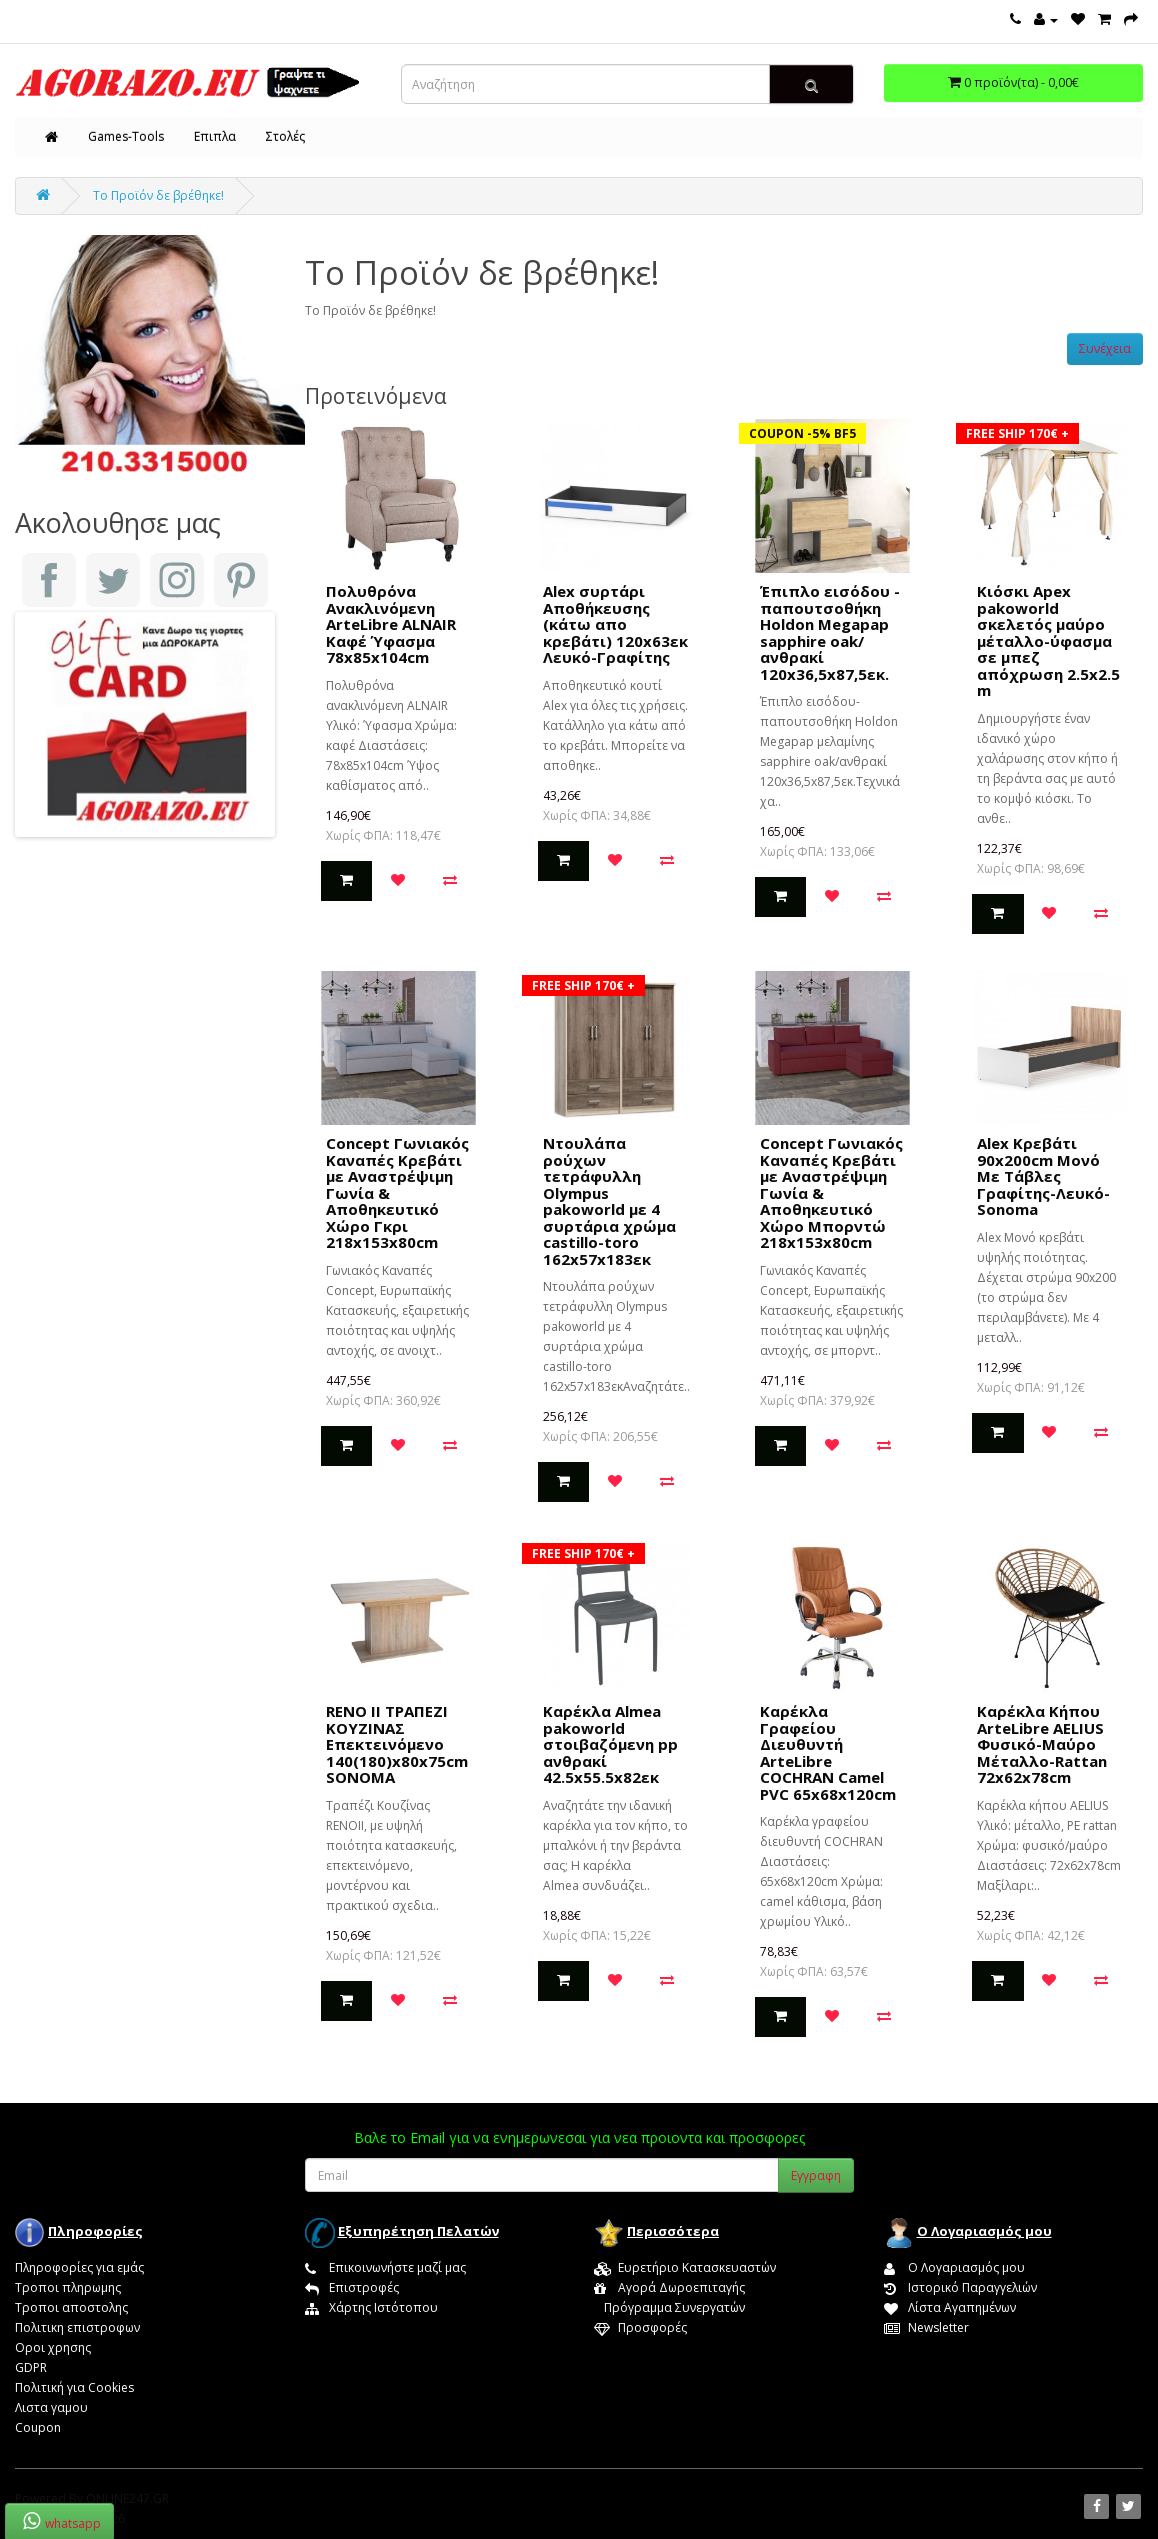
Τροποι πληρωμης (68, 2287)
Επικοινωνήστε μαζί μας (385, 2267)
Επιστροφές (352, 2287)
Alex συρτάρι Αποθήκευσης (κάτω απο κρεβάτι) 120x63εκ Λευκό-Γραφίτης (615, 624)
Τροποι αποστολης (71, 2307)
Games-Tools (126, 136)
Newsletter (926, 2327)
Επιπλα (215, 136)
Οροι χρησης (53, 2347)
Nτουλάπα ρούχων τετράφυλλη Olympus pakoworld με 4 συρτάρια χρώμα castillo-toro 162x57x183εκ (609, 1201)
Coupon (38, 2427)
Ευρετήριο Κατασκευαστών (685, 2267)
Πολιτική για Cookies (74, 2387)
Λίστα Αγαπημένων (950, 2307)
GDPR (31, 2367)
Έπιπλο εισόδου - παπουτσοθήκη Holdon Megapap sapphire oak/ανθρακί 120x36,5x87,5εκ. (830, 632)
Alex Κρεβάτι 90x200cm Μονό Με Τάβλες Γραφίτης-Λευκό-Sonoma (1043, 1176)
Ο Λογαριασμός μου (954, 2267)
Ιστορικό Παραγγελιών (960, 2287)
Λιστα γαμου (51, 2407)
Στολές (285, 136)
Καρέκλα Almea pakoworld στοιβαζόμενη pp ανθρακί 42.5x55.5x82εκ (610, 1744)
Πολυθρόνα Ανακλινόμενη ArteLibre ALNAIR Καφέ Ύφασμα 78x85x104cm (391, 624)
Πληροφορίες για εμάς (79, 2267)
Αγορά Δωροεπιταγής (669, 2287)
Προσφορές (640, 2327)
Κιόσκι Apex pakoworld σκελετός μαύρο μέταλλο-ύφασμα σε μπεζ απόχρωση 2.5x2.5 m (1048, 640)
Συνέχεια (1105, 348)
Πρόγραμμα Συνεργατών (669, 2307)
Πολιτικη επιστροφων (77, 2327)
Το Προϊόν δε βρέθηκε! (158, 195)
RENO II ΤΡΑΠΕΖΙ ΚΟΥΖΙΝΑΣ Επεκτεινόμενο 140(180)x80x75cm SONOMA (397, 1744)
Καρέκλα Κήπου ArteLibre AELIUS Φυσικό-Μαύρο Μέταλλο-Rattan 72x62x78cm (1042, 1744)
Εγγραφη (816, 2175)
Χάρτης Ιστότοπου (371, 2307)
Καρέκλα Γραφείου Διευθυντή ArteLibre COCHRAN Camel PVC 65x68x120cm (828, 1752)
